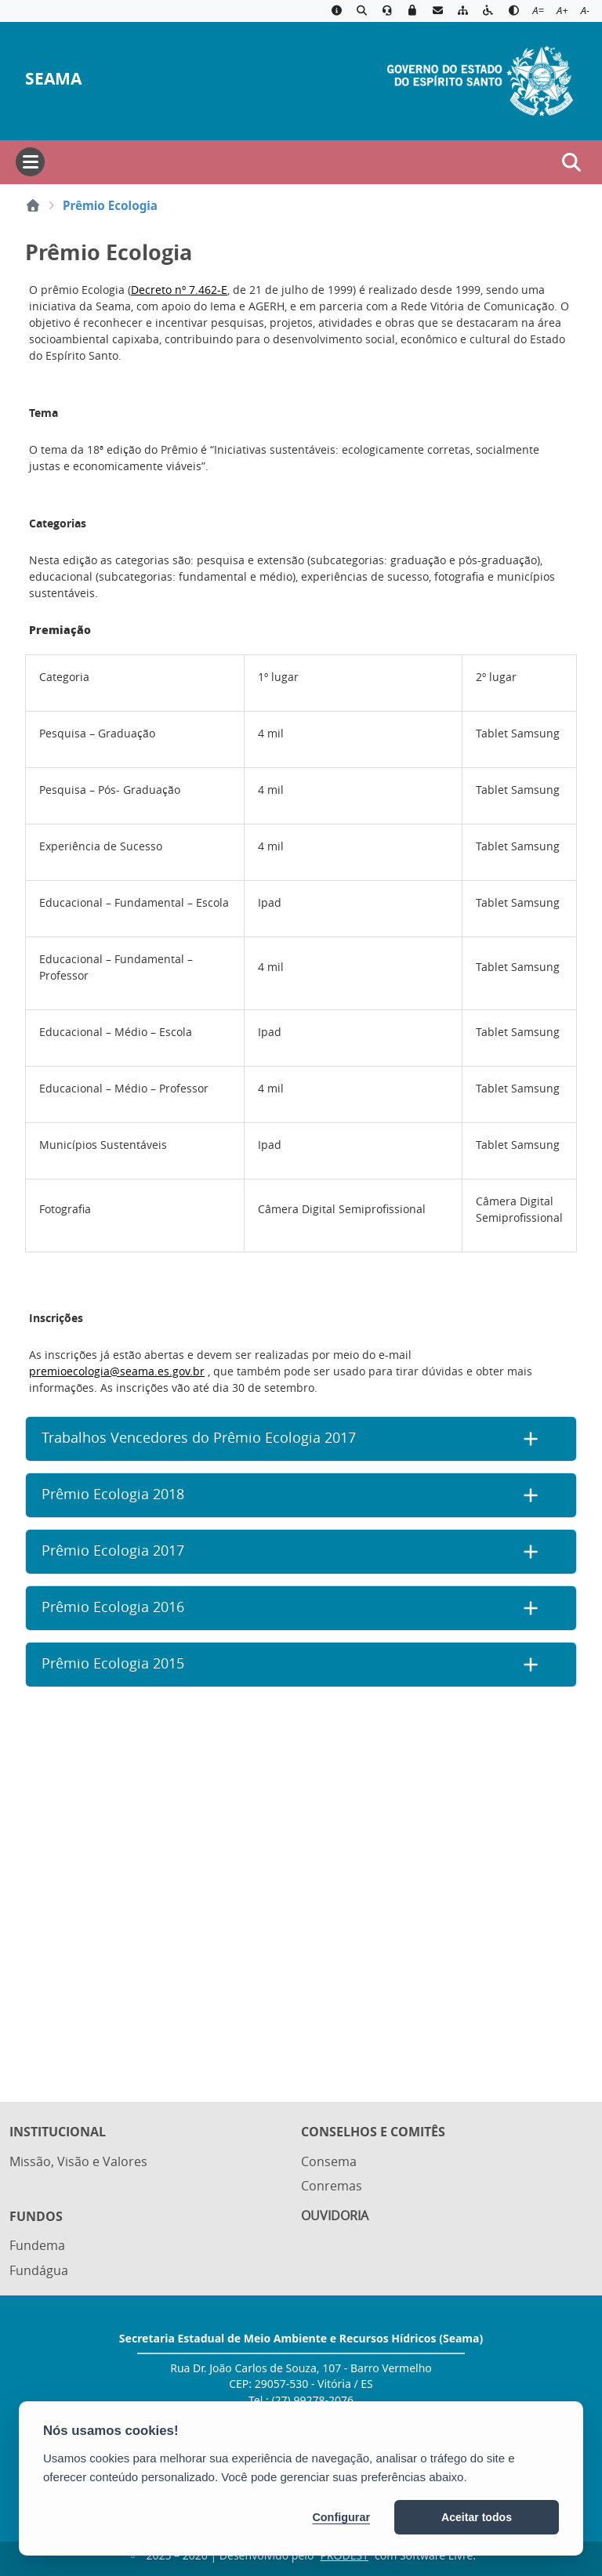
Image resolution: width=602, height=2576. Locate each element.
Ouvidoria (334, 2215)
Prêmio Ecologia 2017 (113, 1551)
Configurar (341, 2517)
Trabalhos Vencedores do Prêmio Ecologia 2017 (199, 1438)
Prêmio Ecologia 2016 (113, 1607)
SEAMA (53, 78)
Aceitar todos (476, 2517)
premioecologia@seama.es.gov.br (117, 1371)
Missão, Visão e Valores (78, 2161)
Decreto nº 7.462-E (179, 289)
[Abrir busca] (571, 162)
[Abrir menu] (30, 161)
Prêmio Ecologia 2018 (113, 1494)
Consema (329, 2161)
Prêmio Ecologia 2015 (113, 1663)
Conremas (331, 2185)
